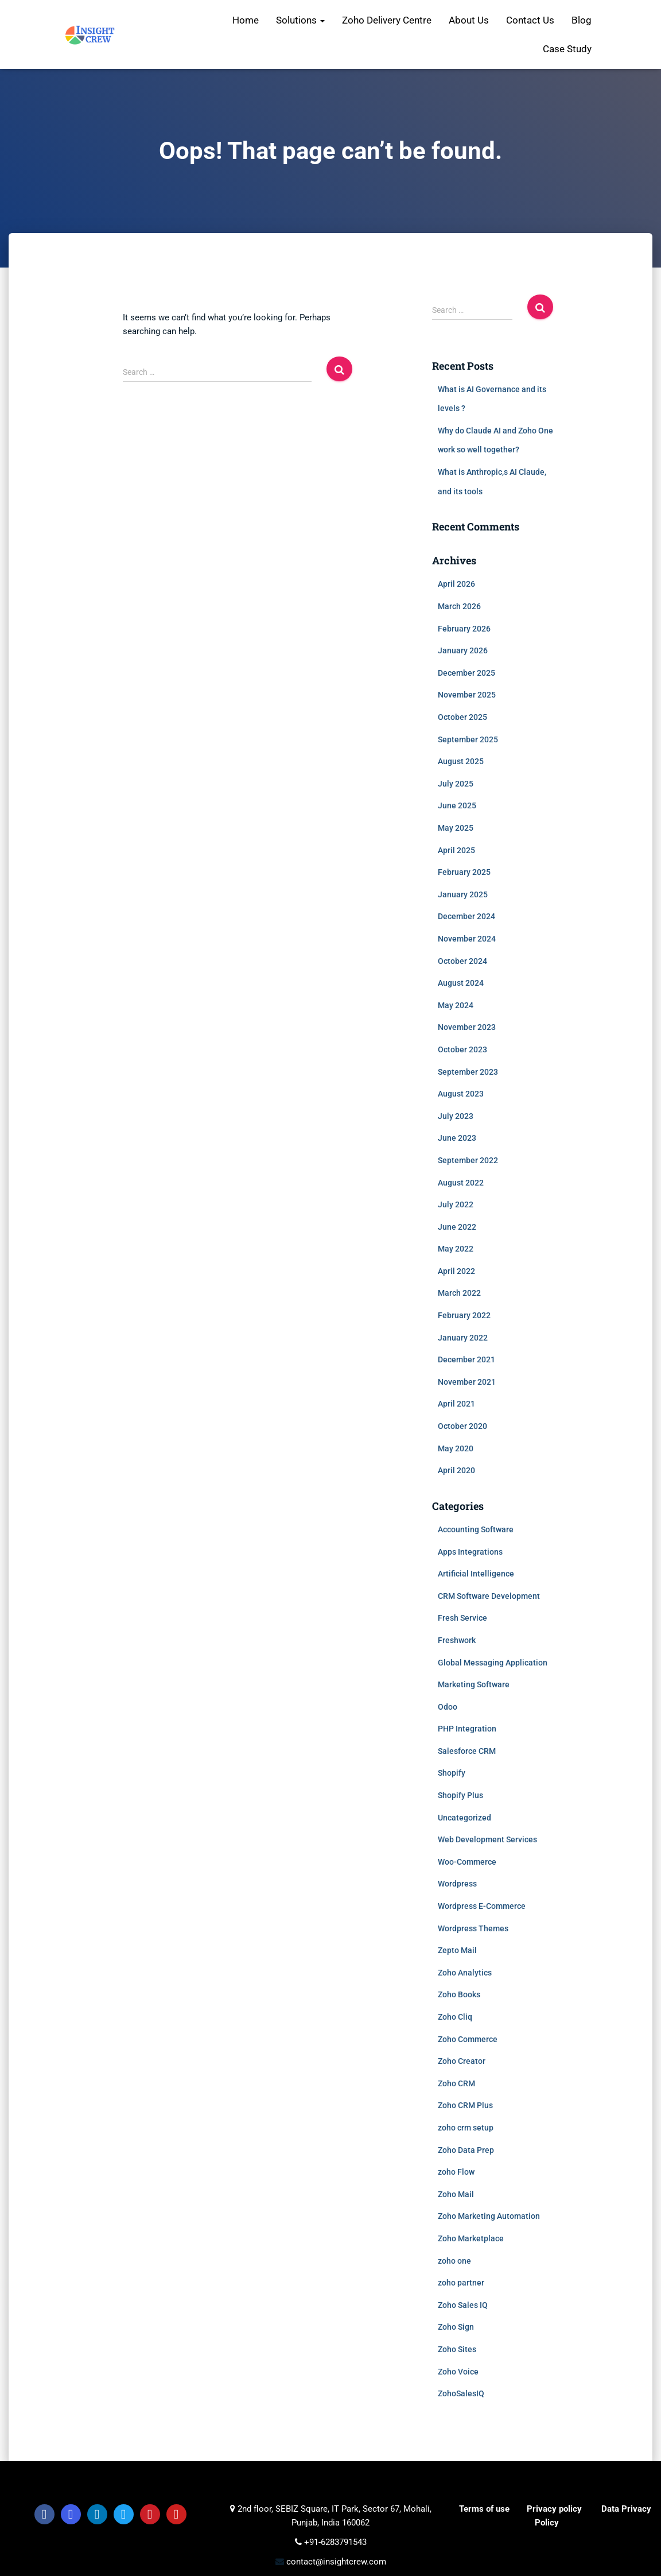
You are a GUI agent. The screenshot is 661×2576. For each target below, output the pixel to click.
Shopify (451, 1772)
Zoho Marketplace (471, 2238)
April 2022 (456, 1271)
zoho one (454, 2260)
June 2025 (457, 805)
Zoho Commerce (467, 2039)
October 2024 (462, 961)
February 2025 (464, 872)
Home (245, 20)
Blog (581, 20)
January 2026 (463, 650)
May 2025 (455, 827)
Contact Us (530, 20)
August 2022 (461, 1182)
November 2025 (467, 694)
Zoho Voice (458, 2371)
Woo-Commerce (467, 1861)
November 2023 (467, 1027)
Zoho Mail (456, 2194)
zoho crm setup (465, 2127)
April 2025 (456, 850)
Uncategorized (464, 1817)
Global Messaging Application (492, 1662)
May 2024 (455, 1005)
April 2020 (456, 1470)
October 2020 (462, 1426)
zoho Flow (456, 2171)
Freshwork (457, 1640)
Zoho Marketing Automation (489, 2216)
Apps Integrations (470, 1551)
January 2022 (463, 1337)
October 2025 (462, 717)
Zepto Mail (457, 1950)
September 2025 (468, 739)
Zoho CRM (456, 2083)
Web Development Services (487, 1839)
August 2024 (461, 982)
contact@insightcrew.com (335, 2561)
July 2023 (455, 1116)
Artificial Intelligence (476, 1573)
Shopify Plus (460, 1795)
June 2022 (457, 1226)
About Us (469, 20)
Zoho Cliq (455, 2016)
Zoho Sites (457, 2349)
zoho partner (461, 2282)
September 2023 (468, 1071)
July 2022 (455, 1204)
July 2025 (455, 783)
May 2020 (455, 1448)
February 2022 (464, 1315)
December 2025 (466, 672)
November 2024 (467, 938)
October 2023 (462, 1049)
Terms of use (484, 2509)
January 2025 (463, 894)
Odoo (447, 1706)
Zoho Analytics (465, 1972)
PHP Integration (467, 1728)
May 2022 (455, 1248)
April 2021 (456, 1403)
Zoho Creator (461, 2061)
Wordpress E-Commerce (482, 1906)
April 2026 (456, 583)
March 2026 (459, 606)
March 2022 (459, 1292)
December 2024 (466, 916)
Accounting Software (476, 1529)
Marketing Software (474, 1684)
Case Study (567, 49)
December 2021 (466, 1359)
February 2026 (464, 628)
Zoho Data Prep (466, 2150)
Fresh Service (462, 1617)
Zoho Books (459, 1994)
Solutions (300, 20)
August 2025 (461, 761)
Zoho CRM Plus (465, 2105)
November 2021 (467, 1381)
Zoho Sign (456, 2326)
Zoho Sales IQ (463, 2305)
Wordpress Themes (473, 1928)
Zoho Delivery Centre (386, 20)
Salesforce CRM (467, 1751)
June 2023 (457, 1137)
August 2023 (461, 1093)
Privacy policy (554, 2509)
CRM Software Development (489, 1596)
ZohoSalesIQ (461, 2393)
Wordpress (457, 1883)
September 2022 (468, 1160)
